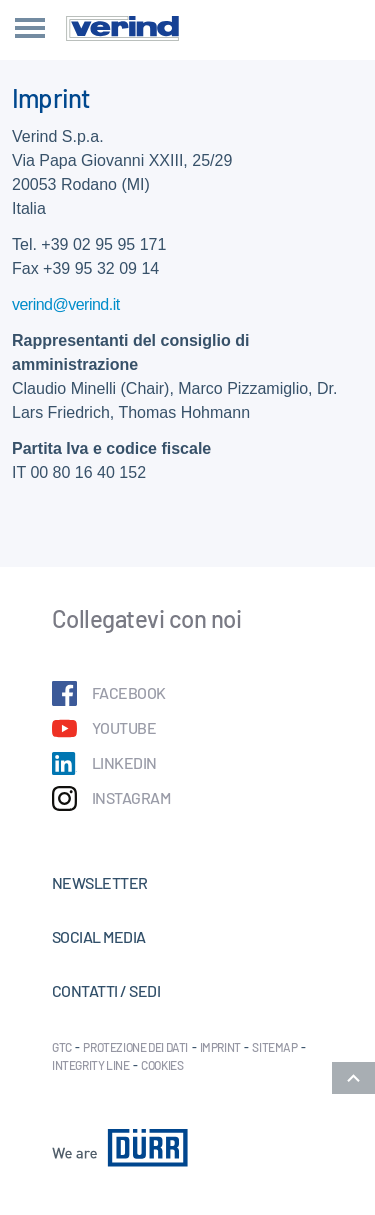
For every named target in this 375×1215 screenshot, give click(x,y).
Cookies (162, 1065)
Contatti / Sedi (106, 990)
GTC (62, 1047)
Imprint (220, 1047)
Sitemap (274, 1047)
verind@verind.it (66, 304)
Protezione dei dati (135, 1047)
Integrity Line (91, 1065)
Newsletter (100, 882)
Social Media (99, 936)
